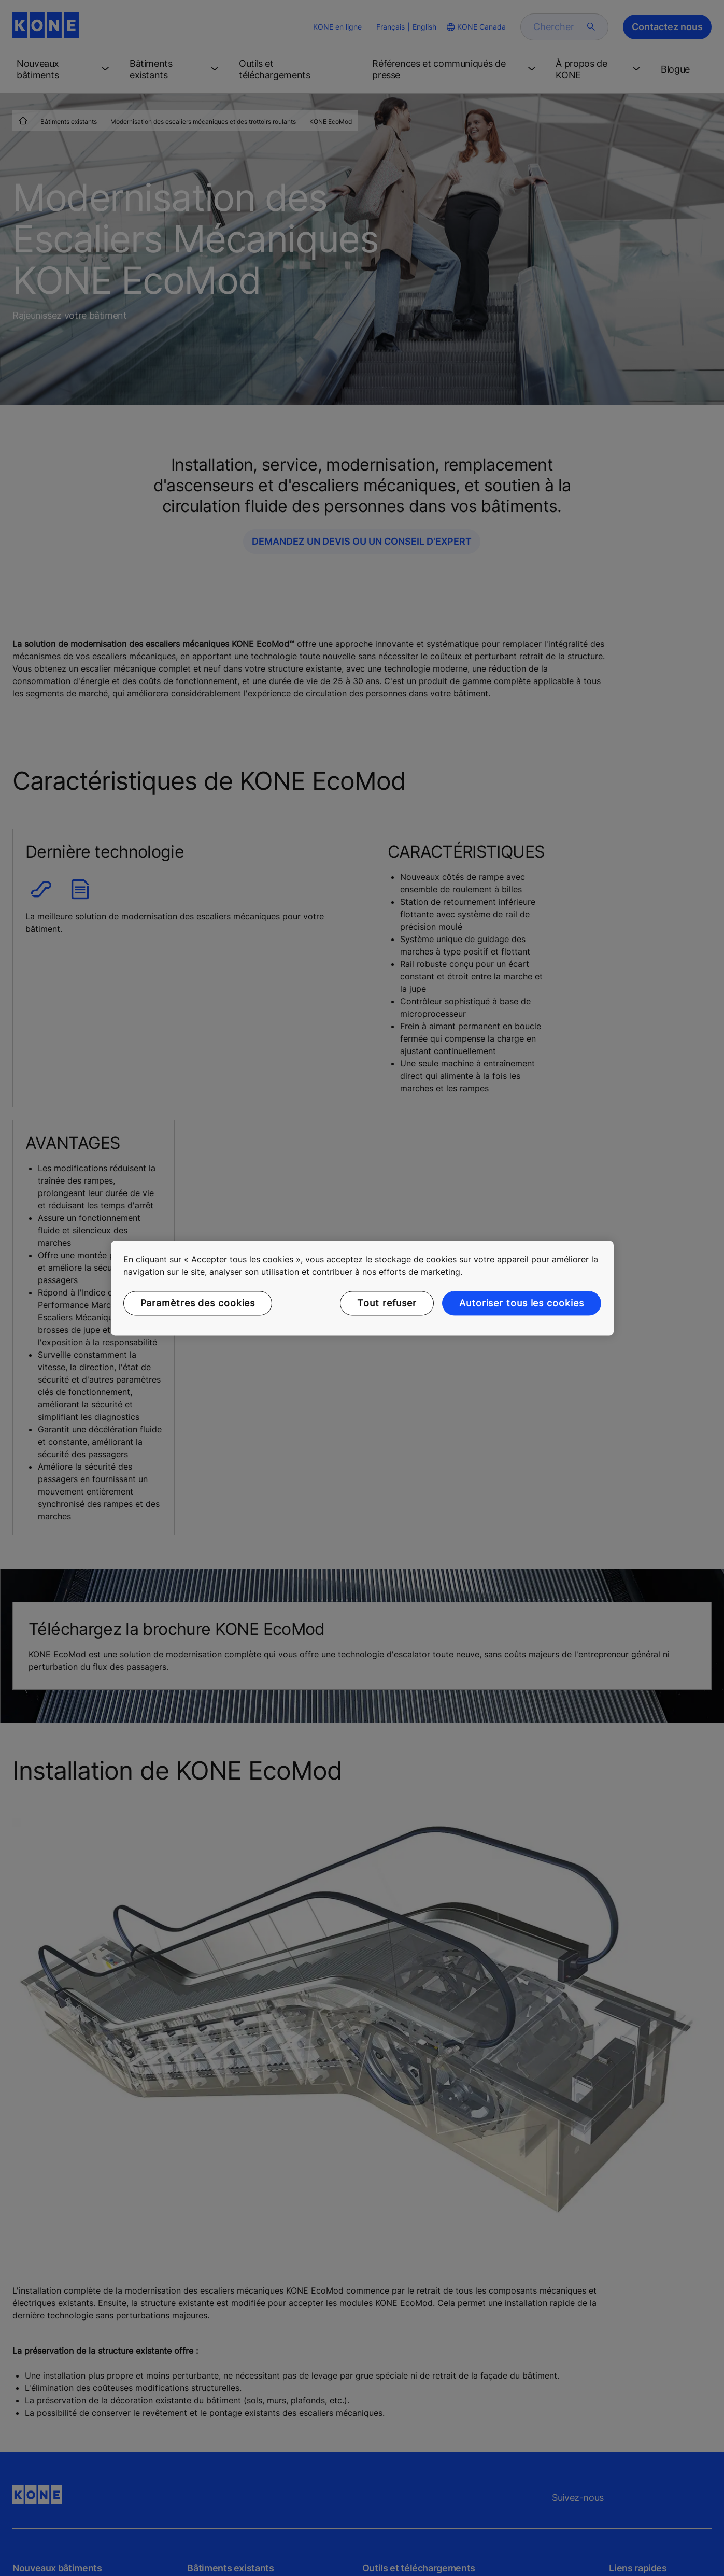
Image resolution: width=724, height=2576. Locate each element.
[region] (362, 1288)
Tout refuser (387, 1303)
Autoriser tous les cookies (521, 1303)
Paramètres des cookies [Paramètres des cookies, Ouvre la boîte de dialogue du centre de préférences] (197, 1303)
